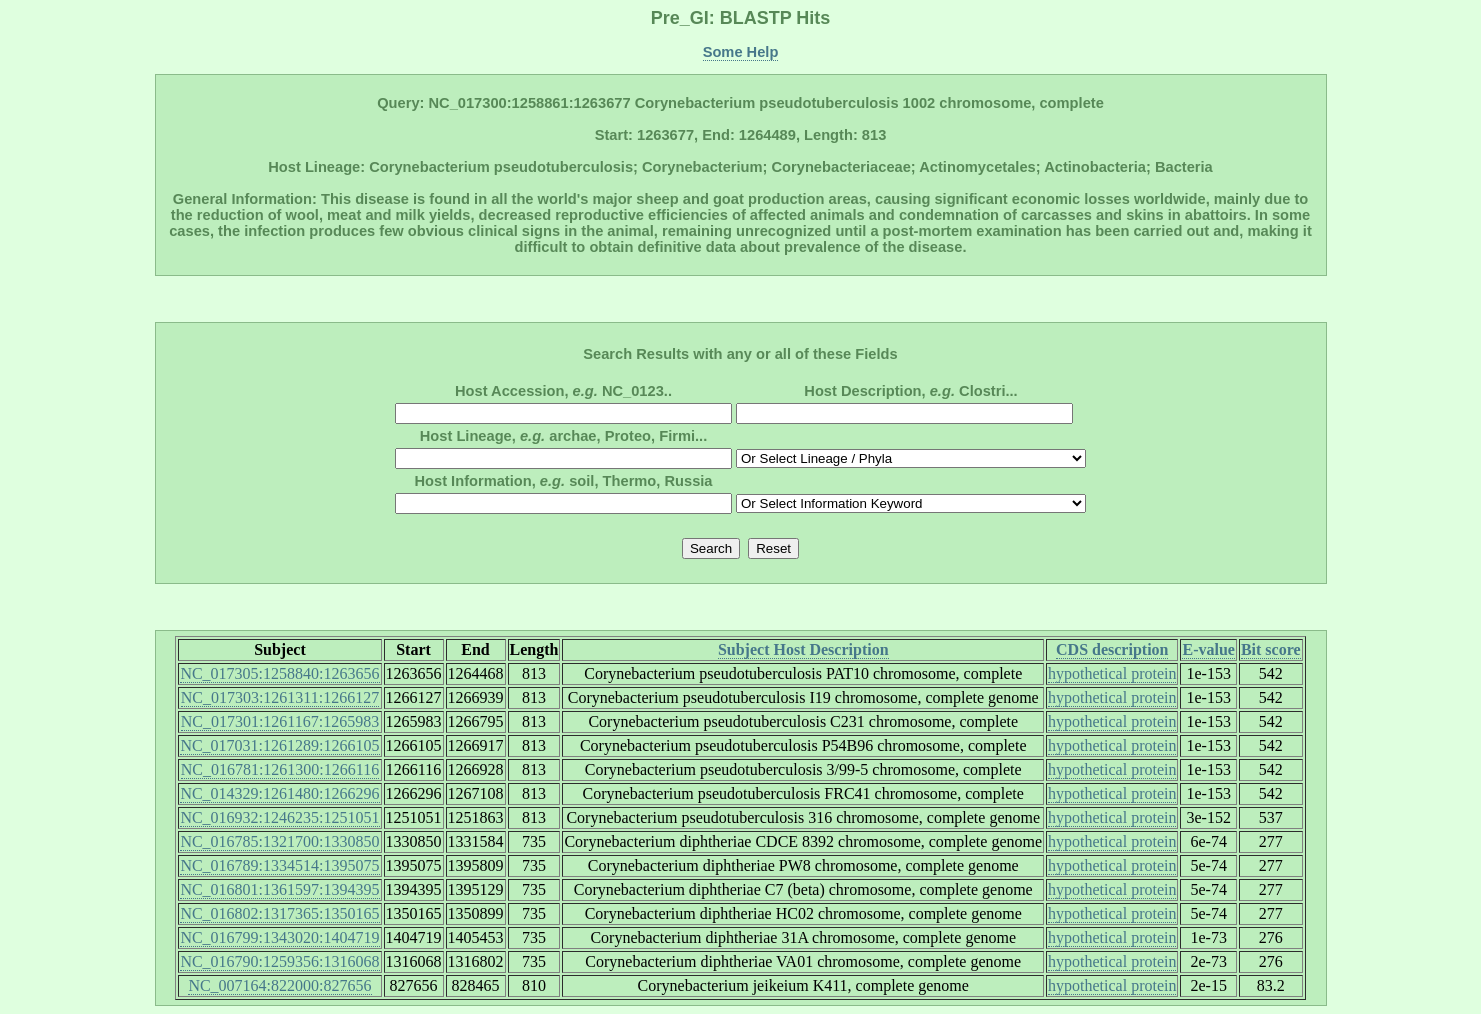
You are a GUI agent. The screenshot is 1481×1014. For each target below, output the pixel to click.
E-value (1208, 649)
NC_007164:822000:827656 (279, 985)
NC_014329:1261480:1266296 (279, 793)
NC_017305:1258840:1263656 (279, 673)
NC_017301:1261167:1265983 (280, 721)
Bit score (1271, 649)
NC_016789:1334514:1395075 (279, 865)
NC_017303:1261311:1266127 (280, 697)
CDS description (1112, 649)
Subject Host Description (803, 649)
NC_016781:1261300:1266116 (280, 769)
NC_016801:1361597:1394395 (279, 889)
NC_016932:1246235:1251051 (279, 817)
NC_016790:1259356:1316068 (279, 961)
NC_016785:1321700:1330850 (279, 841)
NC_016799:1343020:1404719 (279, 937)
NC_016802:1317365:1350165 (279, 913)
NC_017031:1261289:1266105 (279, 745)
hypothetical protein (1112, 673)
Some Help (741, 52)
